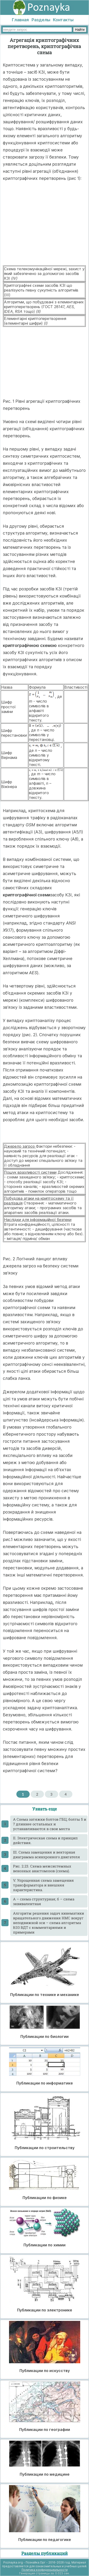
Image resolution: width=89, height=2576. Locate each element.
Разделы (41, 19)
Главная (20, 19)
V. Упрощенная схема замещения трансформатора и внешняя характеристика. (43, 1885)
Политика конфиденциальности (45, 2570)
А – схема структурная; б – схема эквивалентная (43, 1901)
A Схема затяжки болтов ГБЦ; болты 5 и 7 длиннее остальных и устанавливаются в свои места (49, 1824)
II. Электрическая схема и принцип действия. (45, 1840)
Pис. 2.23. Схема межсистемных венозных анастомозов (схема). (42, 1868)
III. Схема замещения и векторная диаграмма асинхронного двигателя (46, 1854)
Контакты (63, 19)
